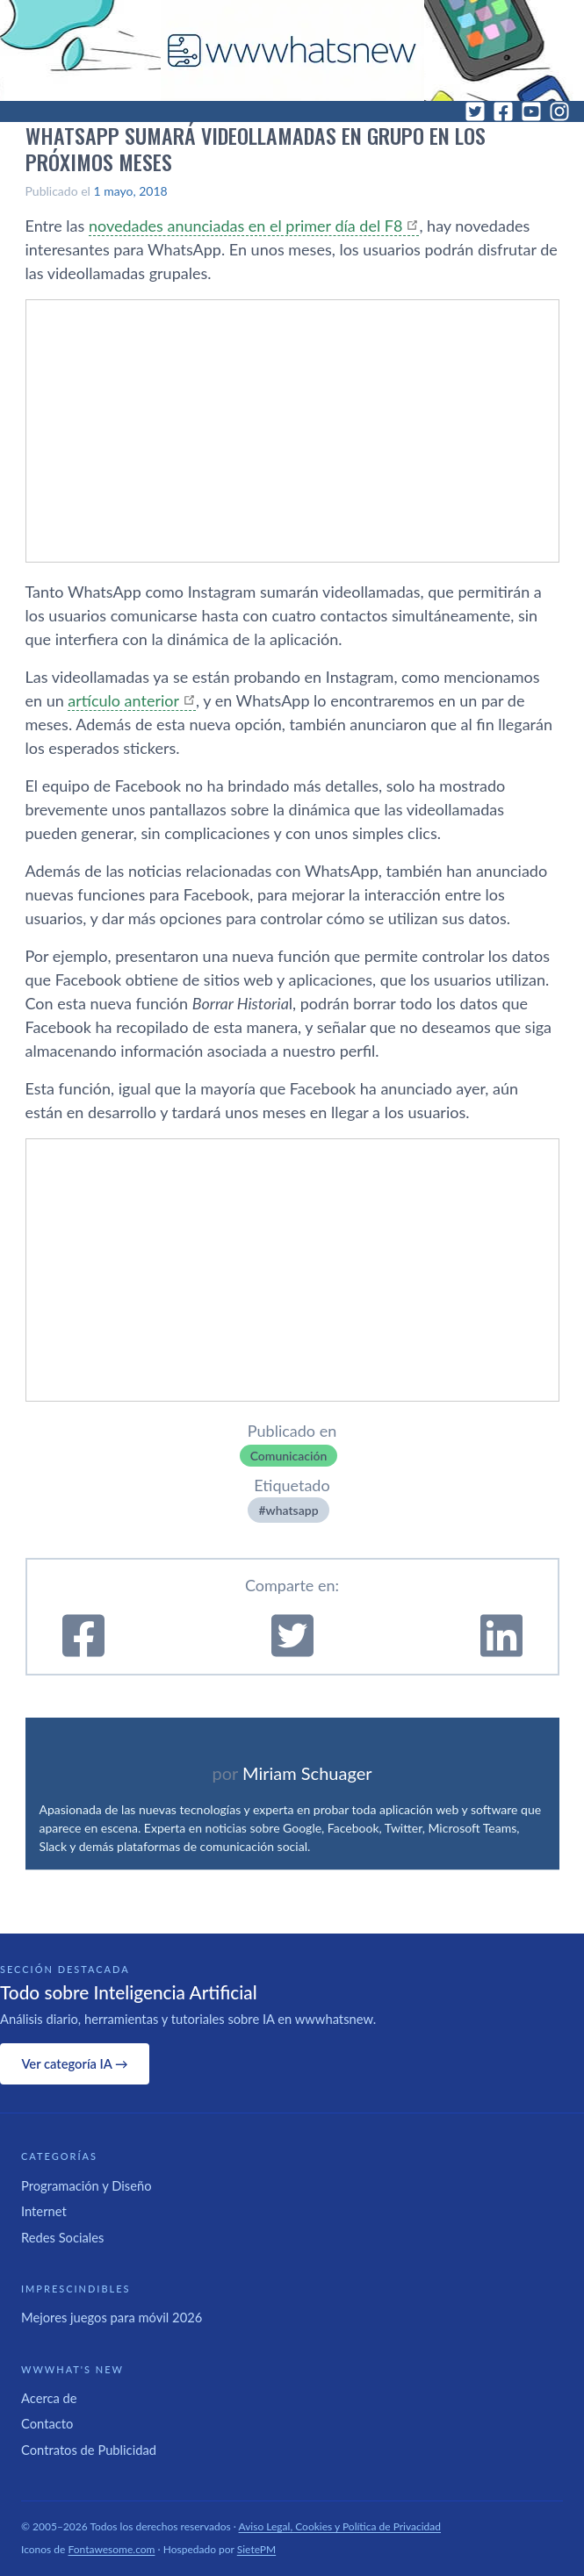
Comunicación (289, 1455)
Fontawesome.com (111, 2549)
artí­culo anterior (123, 700)
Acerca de (49, 2398)
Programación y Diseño (86, 2185)
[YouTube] (531, 111)
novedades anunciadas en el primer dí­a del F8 (246, 225)
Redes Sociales (62, 2237)
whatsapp (292, 1510)
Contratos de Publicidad (88, 2450)
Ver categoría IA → (74, 2063)
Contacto (47, 2423)
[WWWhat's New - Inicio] (292, 50)
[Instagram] (559, 111)
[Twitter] (475, 111)
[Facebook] (503, 111)
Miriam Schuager (306, 1772)
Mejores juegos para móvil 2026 (111, 2317)
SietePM (256, 2549)
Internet (44, 2211)
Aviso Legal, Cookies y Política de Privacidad (340, 2526)
